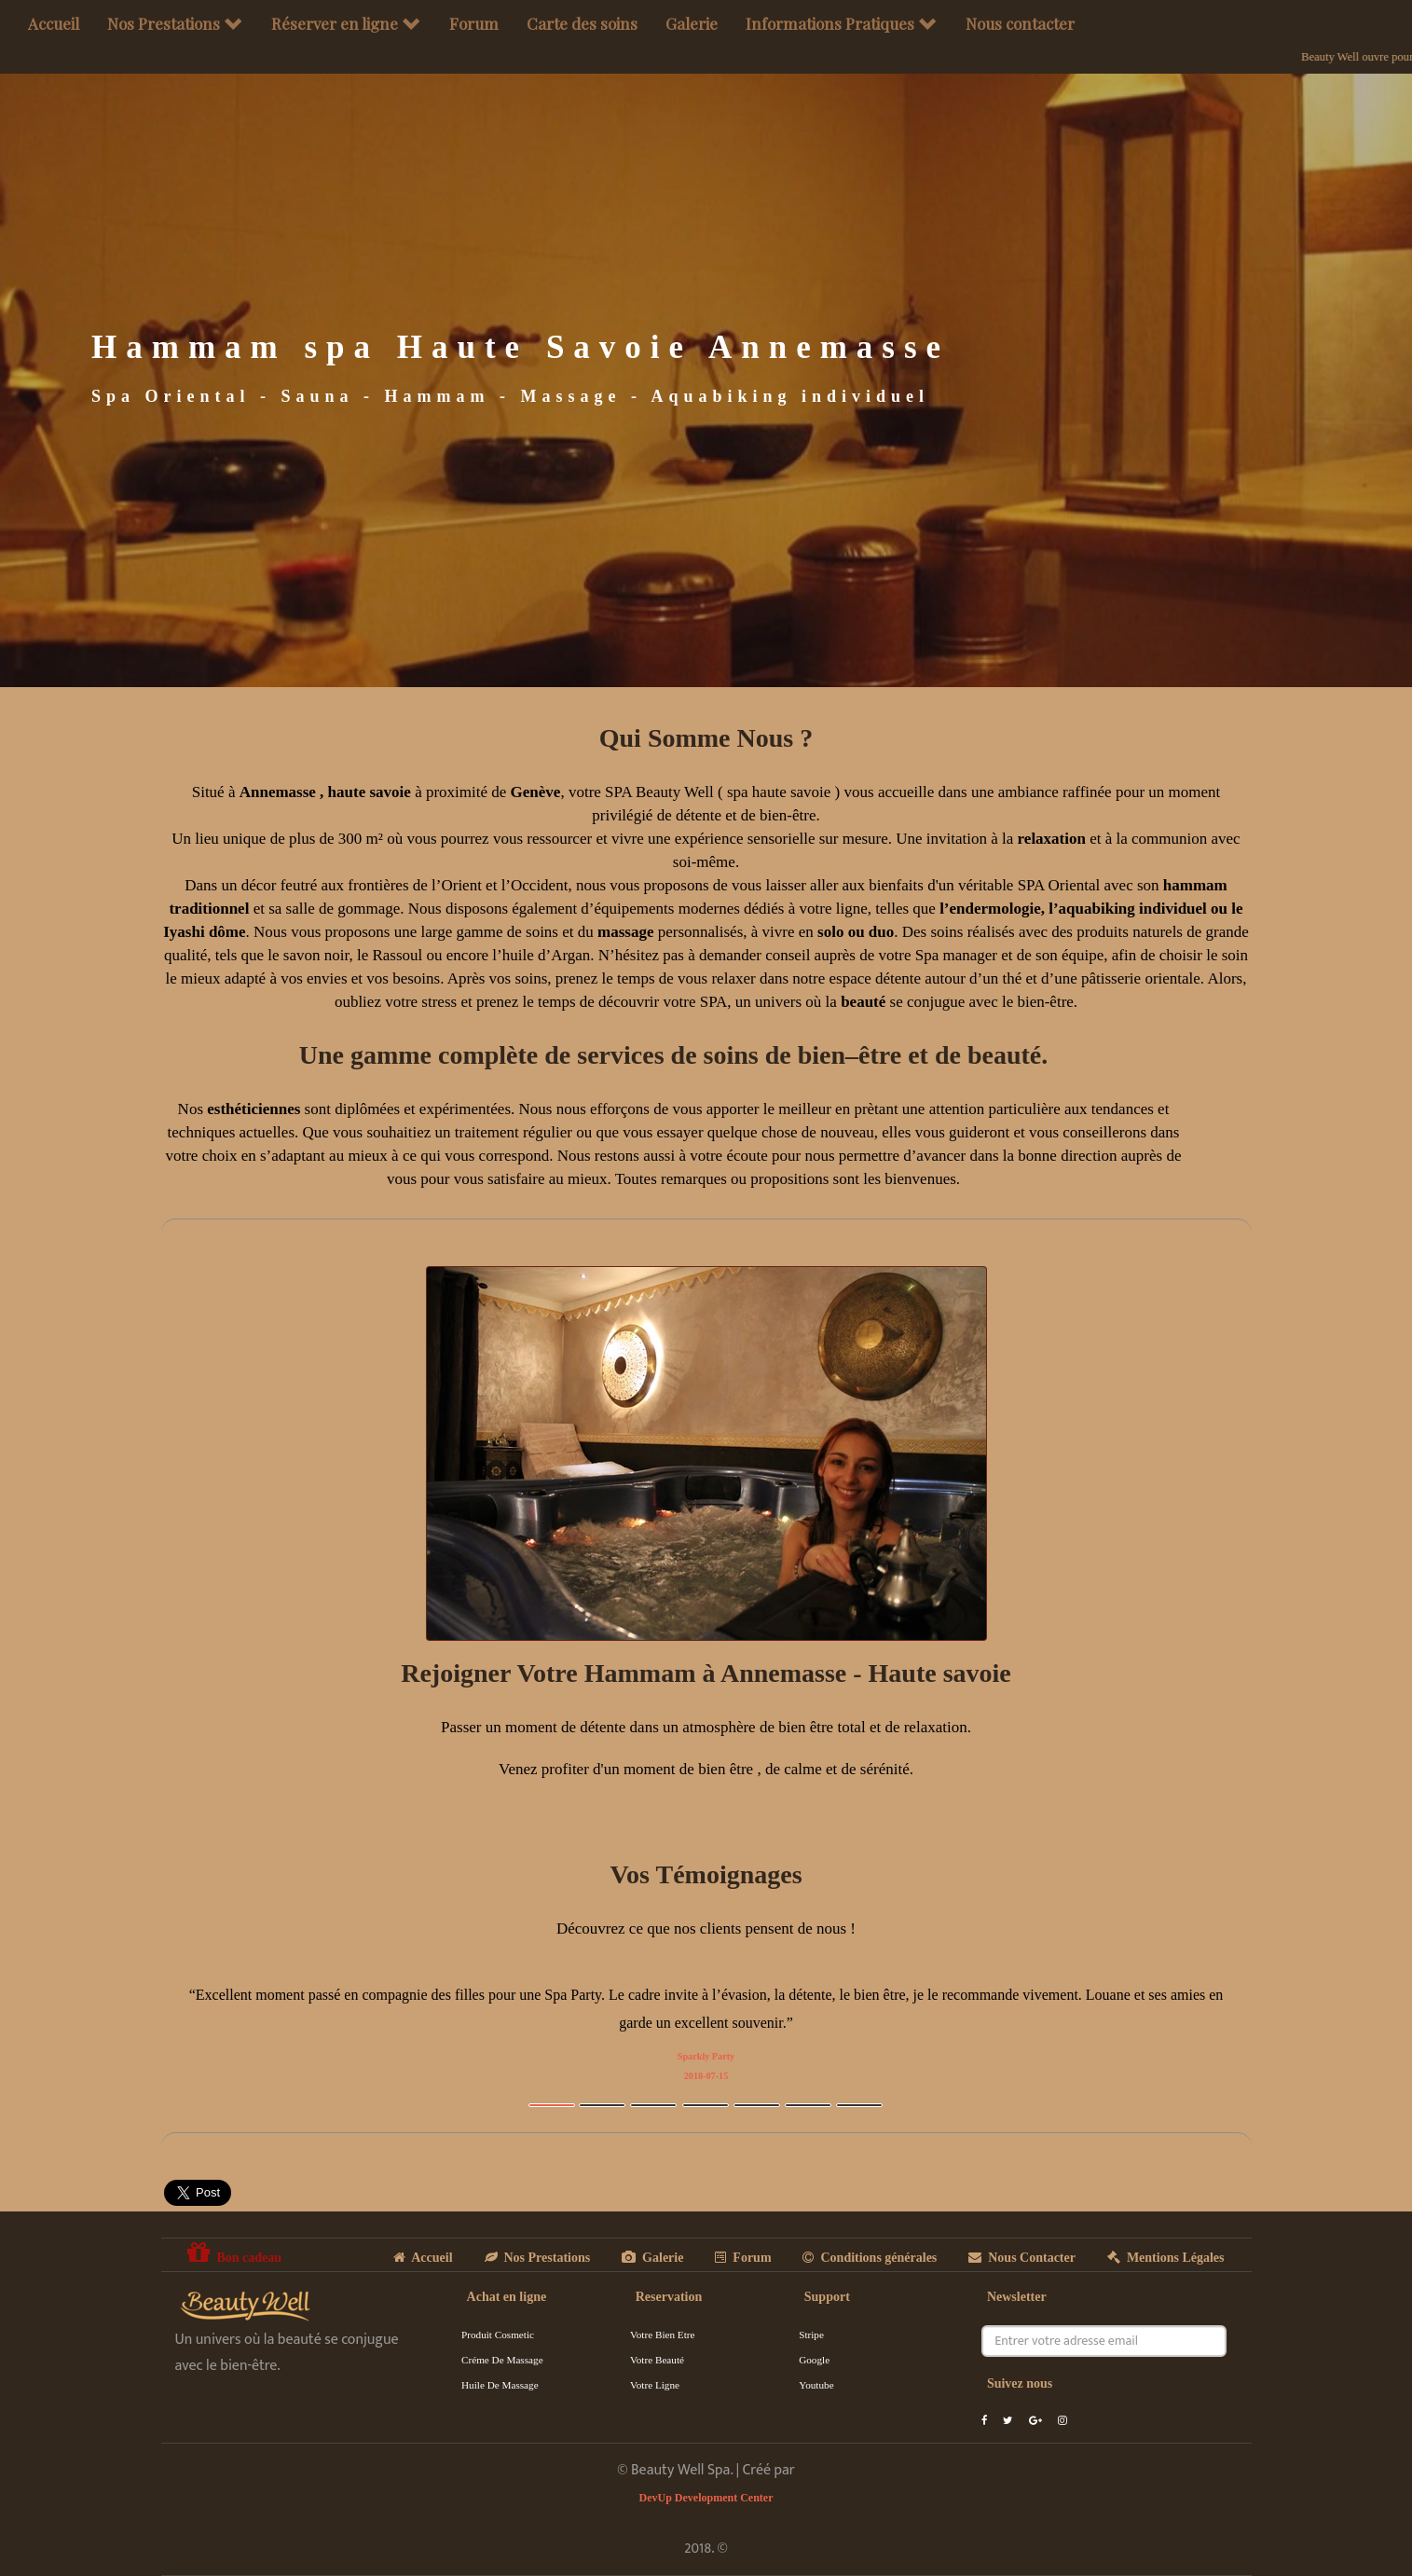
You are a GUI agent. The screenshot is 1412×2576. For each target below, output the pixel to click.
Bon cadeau (235, 2252)
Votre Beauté (657, 2359)
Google (814, 2359)
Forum (474, 23)
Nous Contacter (1022, 2258)
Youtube (816, 2384)
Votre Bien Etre (662, 2334)
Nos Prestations (175, 23)
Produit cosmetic (497, 2334)
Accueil (53, 23)
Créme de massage (502, 2359)
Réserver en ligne (346, 23)
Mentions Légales (1166, 2258)
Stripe (811, 2334)
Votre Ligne (654, 2384)
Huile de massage (500, 2384)
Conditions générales (869, 2258)
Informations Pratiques (842, 23)
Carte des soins (582, 23)
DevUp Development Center (706, 2497)
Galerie (691, 23)
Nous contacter (1020, 23)
